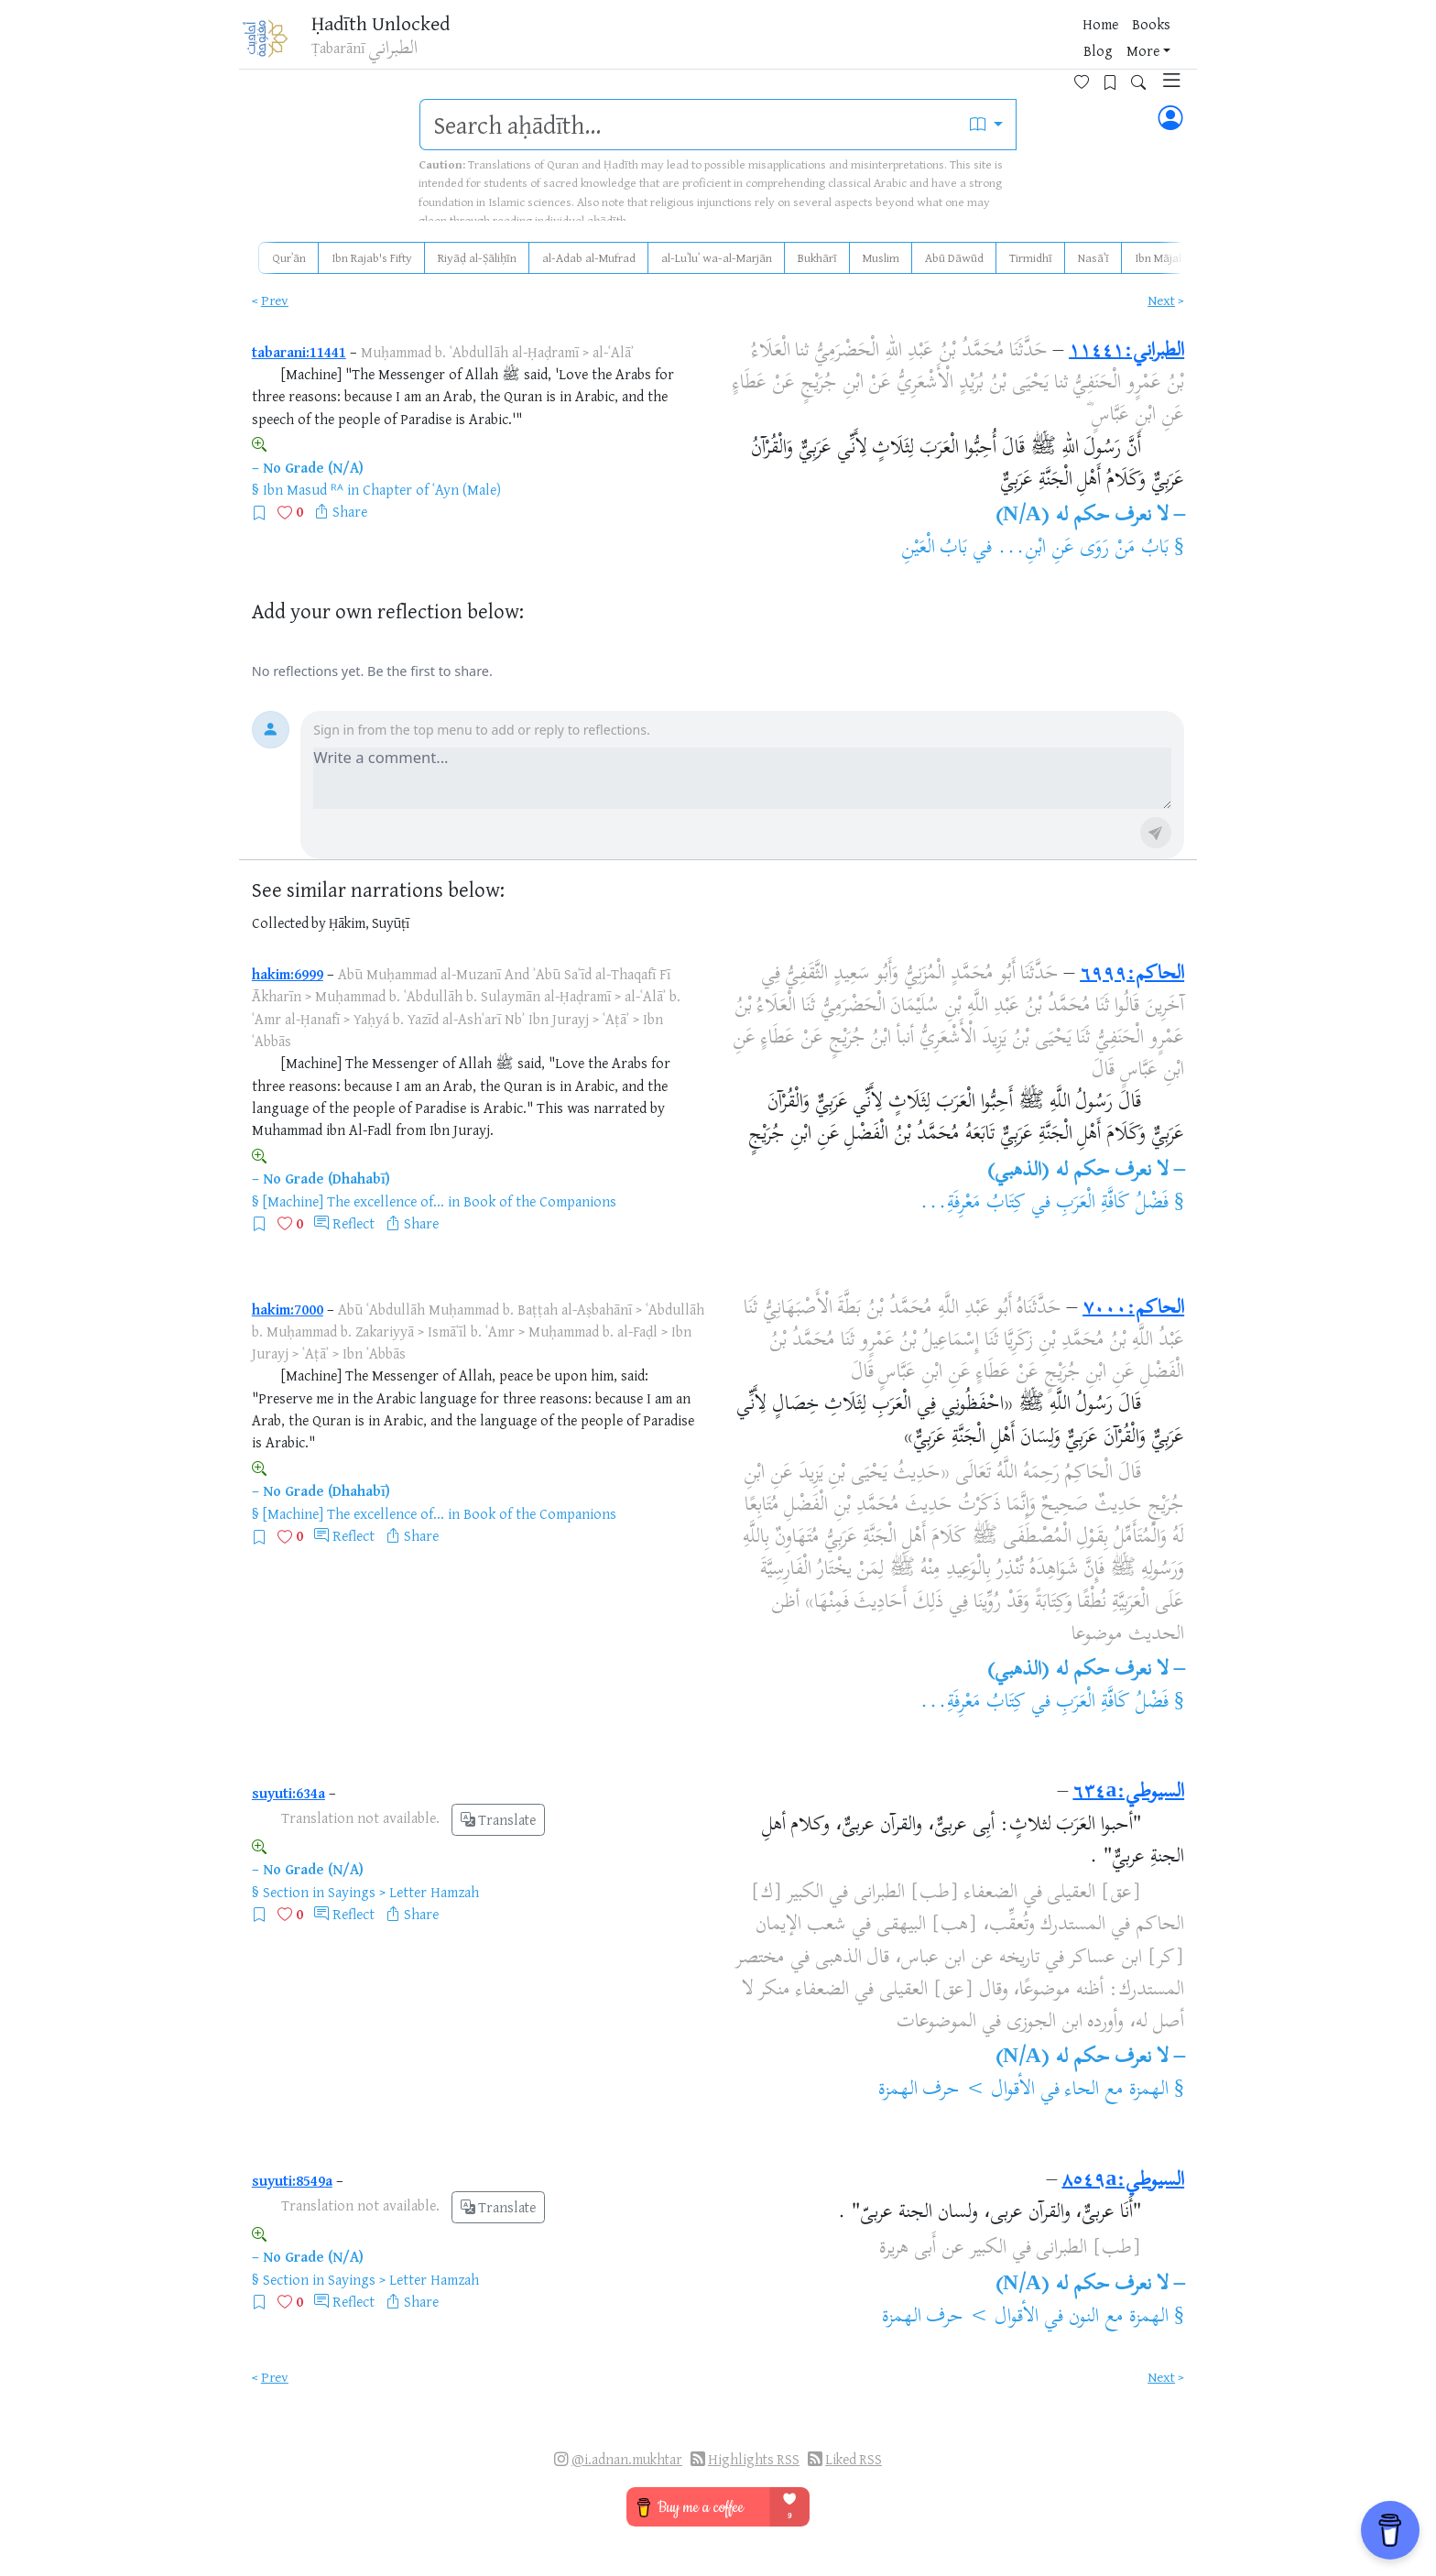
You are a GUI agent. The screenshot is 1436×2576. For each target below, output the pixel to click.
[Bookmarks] (1090, 42)
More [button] (1006, 45)
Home (863, 45)
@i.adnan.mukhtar (626, 2459)
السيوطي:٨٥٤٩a (1122, 2181)
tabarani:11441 (299, 352)
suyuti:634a (288, 1793)
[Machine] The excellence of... (353, 1201)
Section (286, 1892)
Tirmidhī (1030, 257)
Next (1161, 300)
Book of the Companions (539, 1201)
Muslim (881, 257)
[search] (688, 124)
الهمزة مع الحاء (1117, 2090)
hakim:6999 (287, 974)
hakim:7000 (287, 1309)
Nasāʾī (1093, 257)
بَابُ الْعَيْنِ (934, 548)
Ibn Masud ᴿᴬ (303, 489)
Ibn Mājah (1160, 257)
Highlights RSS (754, 2459)
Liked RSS (853, 2459)
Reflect (353, 1223)
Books (914, 45)
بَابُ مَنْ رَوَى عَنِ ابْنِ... (1082, 548)
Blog (961, 45)
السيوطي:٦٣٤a (1128, 1792)
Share (349, 511)
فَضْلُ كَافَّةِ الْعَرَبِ (1112, 1203)
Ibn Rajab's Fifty (372, 257)
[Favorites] (1062, 42)
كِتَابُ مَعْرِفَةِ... (972, 1203)
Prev (274, 300)
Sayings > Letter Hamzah (403, 1892)
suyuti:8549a (292, 2180)
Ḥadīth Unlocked (398, 26)
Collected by (289, 922)
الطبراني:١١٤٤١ (1126, 351)
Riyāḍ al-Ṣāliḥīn (477, 257)
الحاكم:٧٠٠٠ (1133, 1309)
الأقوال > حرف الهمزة (957, 2090)
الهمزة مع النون (1119, 2317)
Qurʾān (289, 257)
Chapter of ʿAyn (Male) (432, 489)
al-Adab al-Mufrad (589, 257)
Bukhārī (817, 257)
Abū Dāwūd (954, 257)
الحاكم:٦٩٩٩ (1132, 974)
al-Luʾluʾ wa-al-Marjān (716, 257)
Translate (498, 1819)
